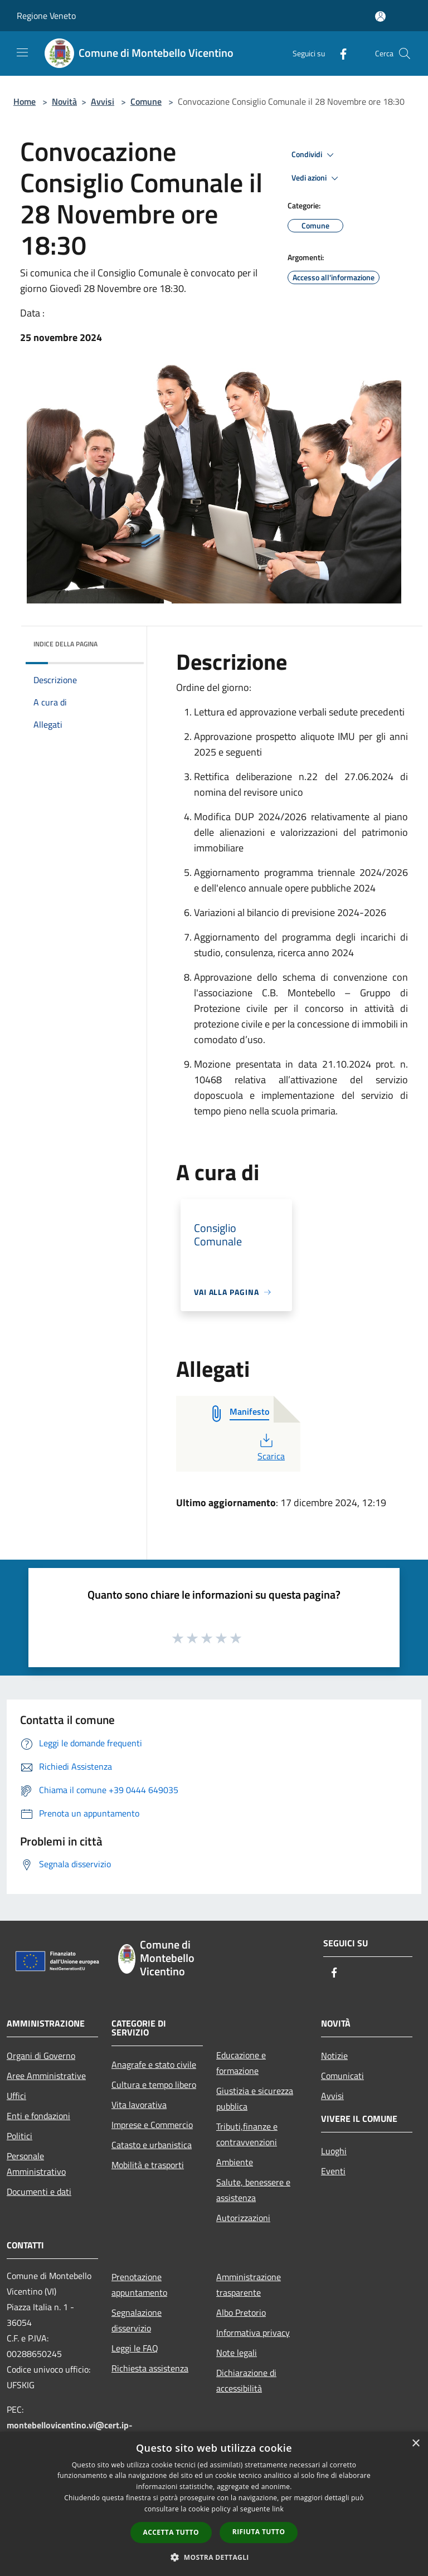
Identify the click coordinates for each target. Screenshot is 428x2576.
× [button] (415, 2443)
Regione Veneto (46, 15)
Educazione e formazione (241, 2062)
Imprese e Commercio (152, 2124)
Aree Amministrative (46, 2075)
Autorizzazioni (243, 2217)
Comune (146, 101)
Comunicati (342, 2075)
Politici (19, 2135)
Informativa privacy (253, 2332)
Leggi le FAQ (134, 2348)
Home (24, 101)
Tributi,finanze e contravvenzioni (247, 2134)
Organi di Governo (41, 2055)
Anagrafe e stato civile (153, 2064)
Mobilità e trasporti (147, 2164)
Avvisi (102, 101)
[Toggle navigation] (22, 52)
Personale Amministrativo (36, 2163)
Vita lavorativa (139, 2104)
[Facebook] (339, 53)
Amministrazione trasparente (248, 2284)
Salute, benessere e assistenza (253, 2189)
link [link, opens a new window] (278, 2509)
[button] (214, 2557)
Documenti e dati (39, 2191)
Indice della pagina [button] (65, 644)
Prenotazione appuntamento (139, 2284)
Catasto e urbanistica (151, 2144)
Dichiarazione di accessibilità (246, 2380)
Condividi (314, 155)
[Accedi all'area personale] (380, 16)
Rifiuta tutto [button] (258, 2531)
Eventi (333, 2171)
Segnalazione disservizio (136, 2320)
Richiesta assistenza (149, 2368)
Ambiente (234, 2162)
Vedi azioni (316, 178)
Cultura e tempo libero (153, 2084)
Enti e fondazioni (38, 2115)
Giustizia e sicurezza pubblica (254, 2098)
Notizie (334, 2055)
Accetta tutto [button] (171, 2532)
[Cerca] (404, 53)
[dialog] (214, 2504)
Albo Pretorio (241, 2312)
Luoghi (334, 2151)
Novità (64, 101)
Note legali (236, 2352)
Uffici (16, 2095)
